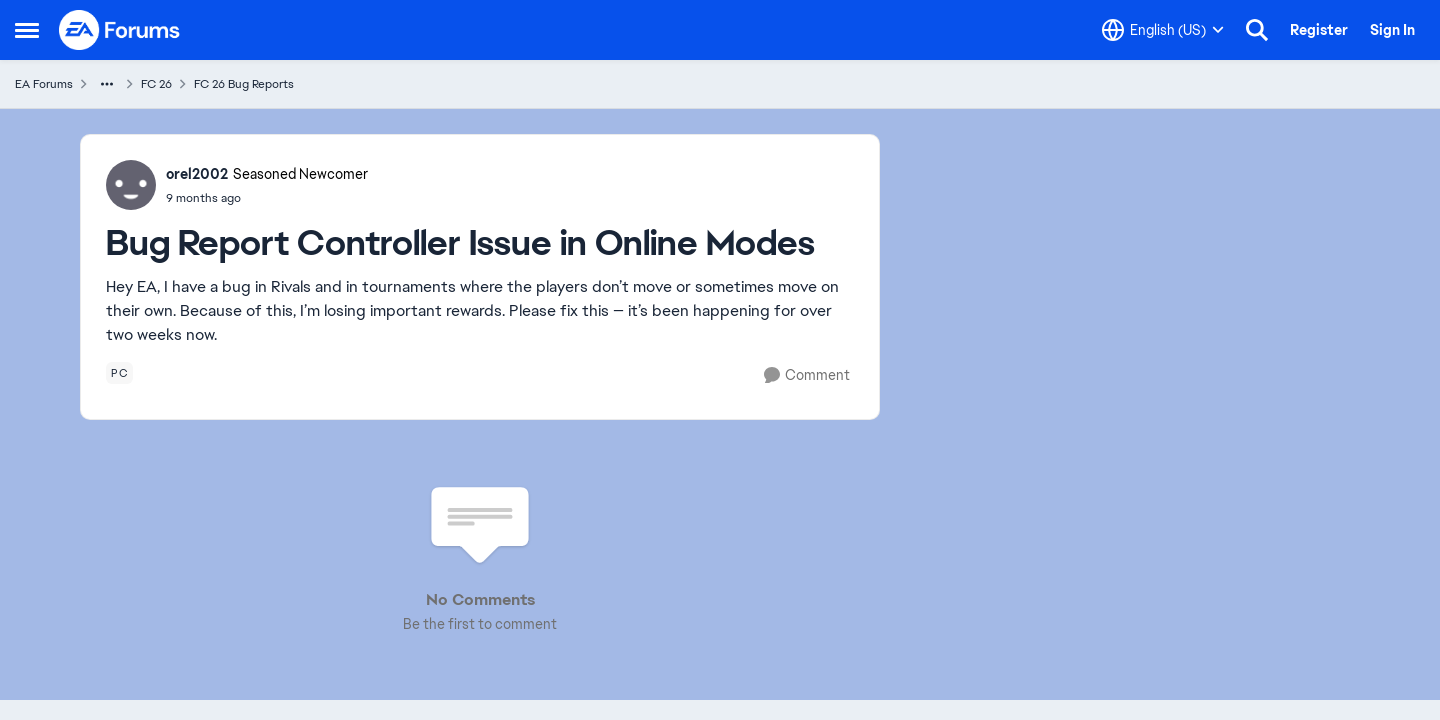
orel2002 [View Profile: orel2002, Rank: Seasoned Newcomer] (197, 174)
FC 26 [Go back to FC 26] (156, 84)
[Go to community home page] (120, 30)
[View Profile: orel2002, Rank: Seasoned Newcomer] (131, 185)
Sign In (1392, 30)
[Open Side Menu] (27, 30)
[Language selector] (1163, 30)
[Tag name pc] (119, 373)
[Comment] (807, 375)
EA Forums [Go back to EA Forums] (44, 84)
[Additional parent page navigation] (107, 84)
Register (1319, 30)
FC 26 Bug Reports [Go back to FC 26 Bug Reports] (244, 84)
